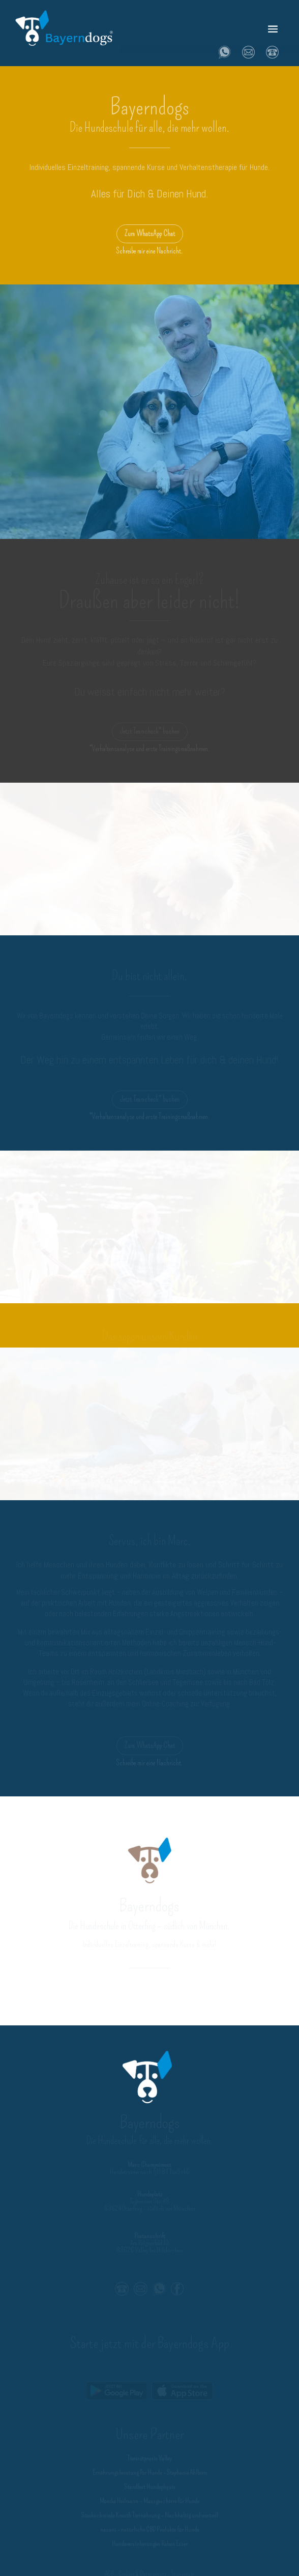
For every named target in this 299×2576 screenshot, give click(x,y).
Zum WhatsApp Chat (150, 233)
